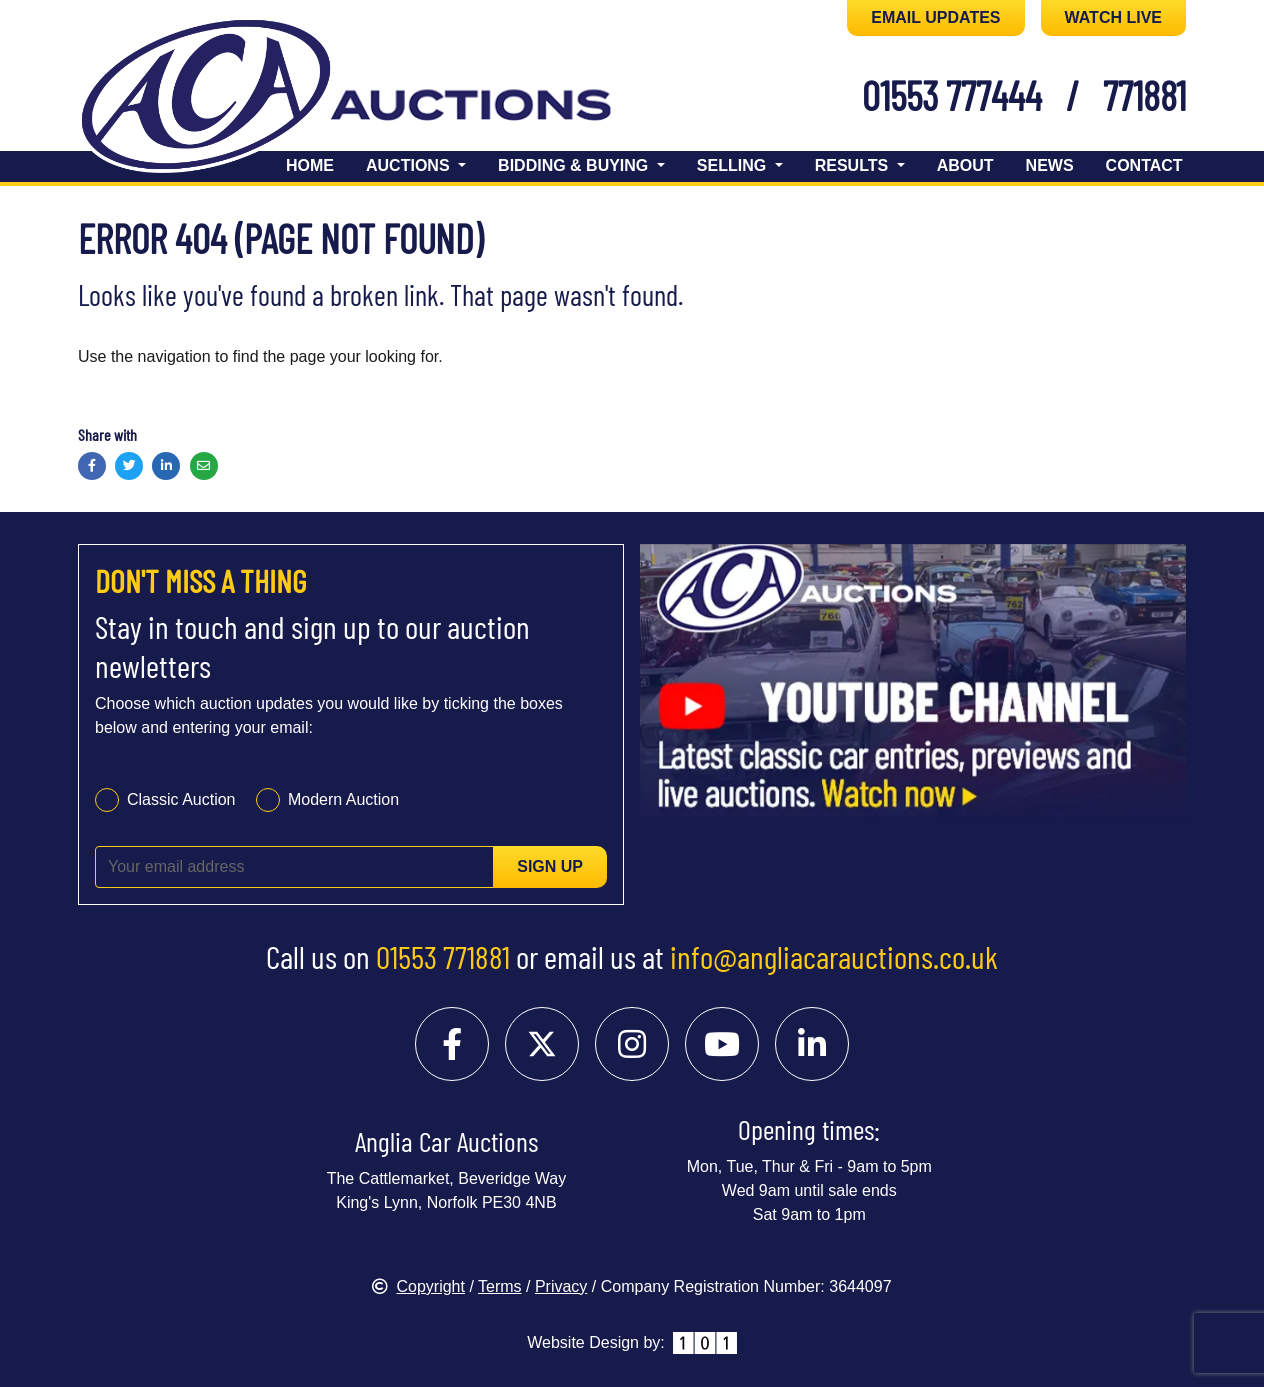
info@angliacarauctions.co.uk (834, 956)
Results (854, 165)
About (965, 165)
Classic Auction (181, 799)
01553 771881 (443, 956)
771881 (1144, 95)
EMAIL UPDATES (935, 17)
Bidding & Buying (575, 165)
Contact (1144, 165)
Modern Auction (343, 799)
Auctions (410, 165)
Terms (500, 1286)
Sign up (550, 866)
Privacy (561, 1286)
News (1050, 165)
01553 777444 (952, 95)
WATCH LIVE (1113, 17)
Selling (734, 165)
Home (310, 165)
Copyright (418, 1286)
